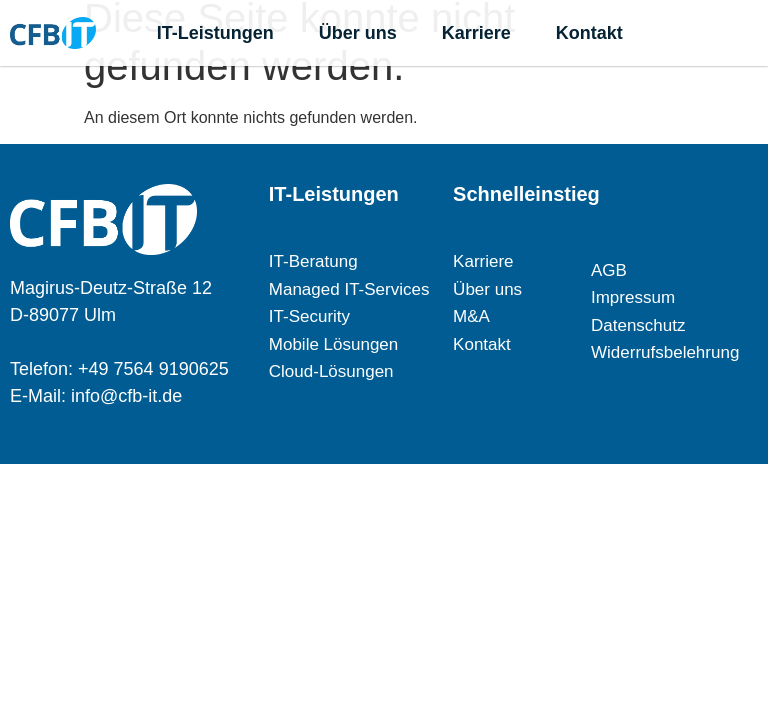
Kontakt (589, 33)
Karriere (476, 33)
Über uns (358, 33)
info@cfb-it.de (126, 396)
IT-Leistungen (215, 33)
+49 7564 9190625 (153, 369)
